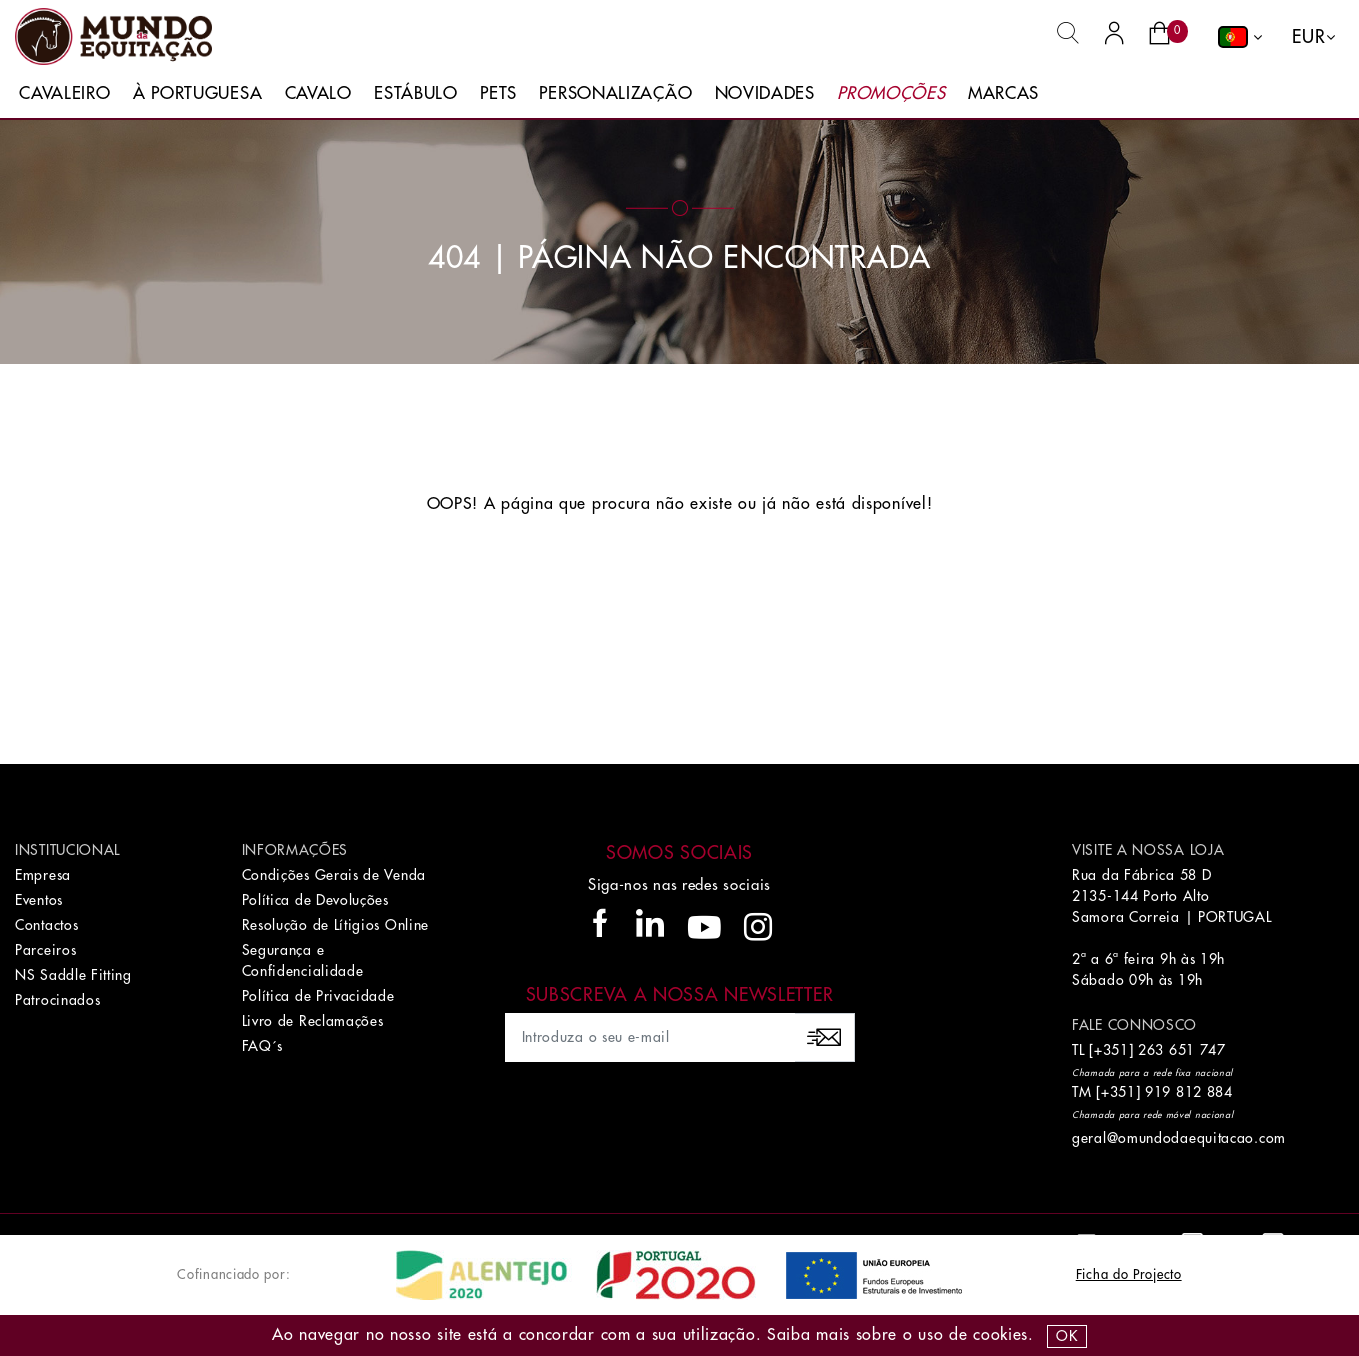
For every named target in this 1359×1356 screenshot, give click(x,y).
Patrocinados (57, 1000)
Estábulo (416, 93)
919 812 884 (1189, 1092)
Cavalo (318, 93)
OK (1066, 1336)
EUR (1308, 37)
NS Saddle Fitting (73, 975)
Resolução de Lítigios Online (336, 925)
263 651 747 (1182, 1050)
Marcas (1003, 93)
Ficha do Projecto (1129, 1274)
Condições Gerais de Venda (334, 875)
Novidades (765, 93)
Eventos (39, 900)
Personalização (615, 93)
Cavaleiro (64, 93)
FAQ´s (263, 1046)
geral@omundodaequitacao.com (1179, 1138)
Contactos (46, 925)
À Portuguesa (197, 93)
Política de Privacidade (318, 996)
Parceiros (45, 950)
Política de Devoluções (315, 900)
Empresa (43, 875)
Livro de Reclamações (313, 1021)
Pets (498, 93)
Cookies (1000, 1335)
